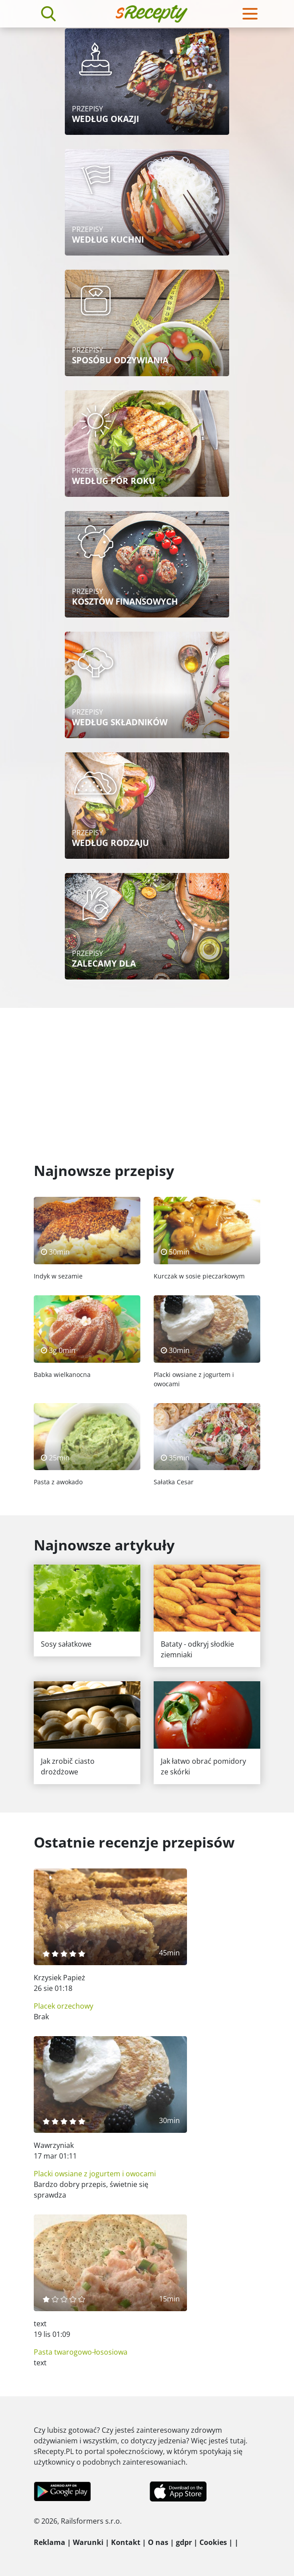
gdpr (184, 2542)
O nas (158, 2542)
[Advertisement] (147, 1074)
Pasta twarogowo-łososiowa (80, 2352)
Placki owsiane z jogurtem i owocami (95, 2174)
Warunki (88, 2542)
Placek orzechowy (63, 2006)
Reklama (49, 2542)
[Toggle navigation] (250, 14)
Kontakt (125, 2542)
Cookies (213, 2542)
